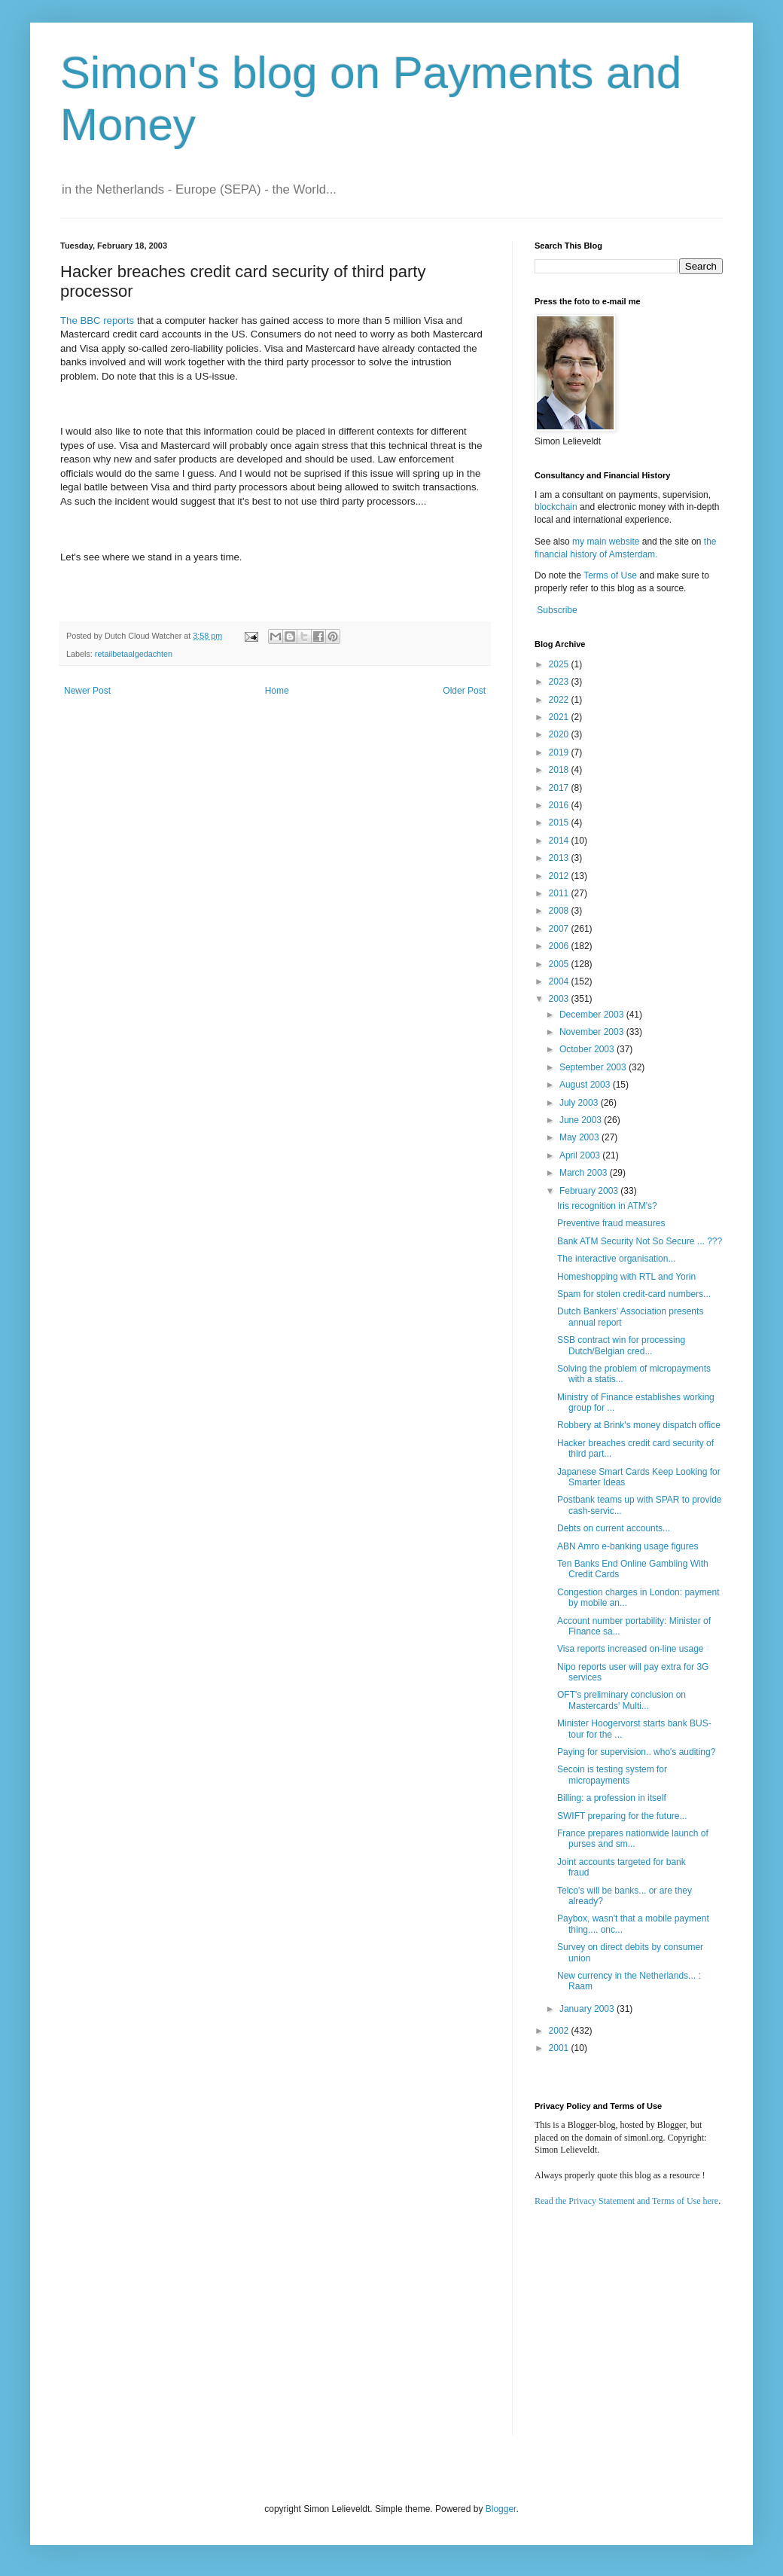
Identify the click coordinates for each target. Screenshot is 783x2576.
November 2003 (592, 1032)
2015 (560, 822)
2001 (560, 2048)
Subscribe (557, 610)
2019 (560, 752)
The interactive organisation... (616, 1258)
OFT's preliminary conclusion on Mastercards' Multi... (621, 1700)
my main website (605, 541)
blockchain (557, 507)
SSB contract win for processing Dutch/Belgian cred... (621, 1345)
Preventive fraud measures (611, 1223)
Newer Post (87, 690)
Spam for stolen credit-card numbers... (634, 1294)
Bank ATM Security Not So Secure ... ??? (639, 1241)
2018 (560, 770)
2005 (560, 964)
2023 (560, 681)
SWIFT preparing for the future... (622, 1816)
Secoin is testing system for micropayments (612, 1774)
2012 (560, 876)
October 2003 (588, 1049)
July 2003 (580, 1102)
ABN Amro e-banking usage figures (627, 1546)
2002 (560, 2030)
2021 (560, 717)
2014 (560, 840)
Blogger (501, 2509)
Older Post (464, 690)
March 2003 (584, 1172)
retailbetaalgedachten (133, 653)
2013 (560, 858)
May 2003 (580, 1137)
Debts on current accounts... (613, 1528)
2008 (560, 910)
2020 (560, 734)
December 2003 (592, 1014)
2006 (560, 946)
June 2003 (581, 1120)
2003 (560, 998)
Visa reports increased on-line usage (630, 1649)
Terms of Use (610, 575)
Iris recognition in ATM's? (607, 1206)
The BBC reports (97, 320)
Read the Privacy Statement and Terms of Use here (626, 2201)
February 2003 (589, 1191)
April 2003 (580, 1155)
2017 (560, 788)
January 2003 (588, 2009)
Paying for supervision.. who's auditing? (636, 1752)
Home (277, 690)
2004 (560, 981)
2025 (560, 664)
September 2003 (594, 1067)
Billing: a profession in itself (611, 1798)
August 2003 (586, 1084)
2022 (560, 699)
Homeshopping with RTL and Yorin (626, 1276)
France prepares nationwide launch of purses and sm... (632, 1838)
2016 (560, 805)
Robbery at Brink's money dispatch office (639, 1425)
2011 (560, 893)
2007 (560, 928)
